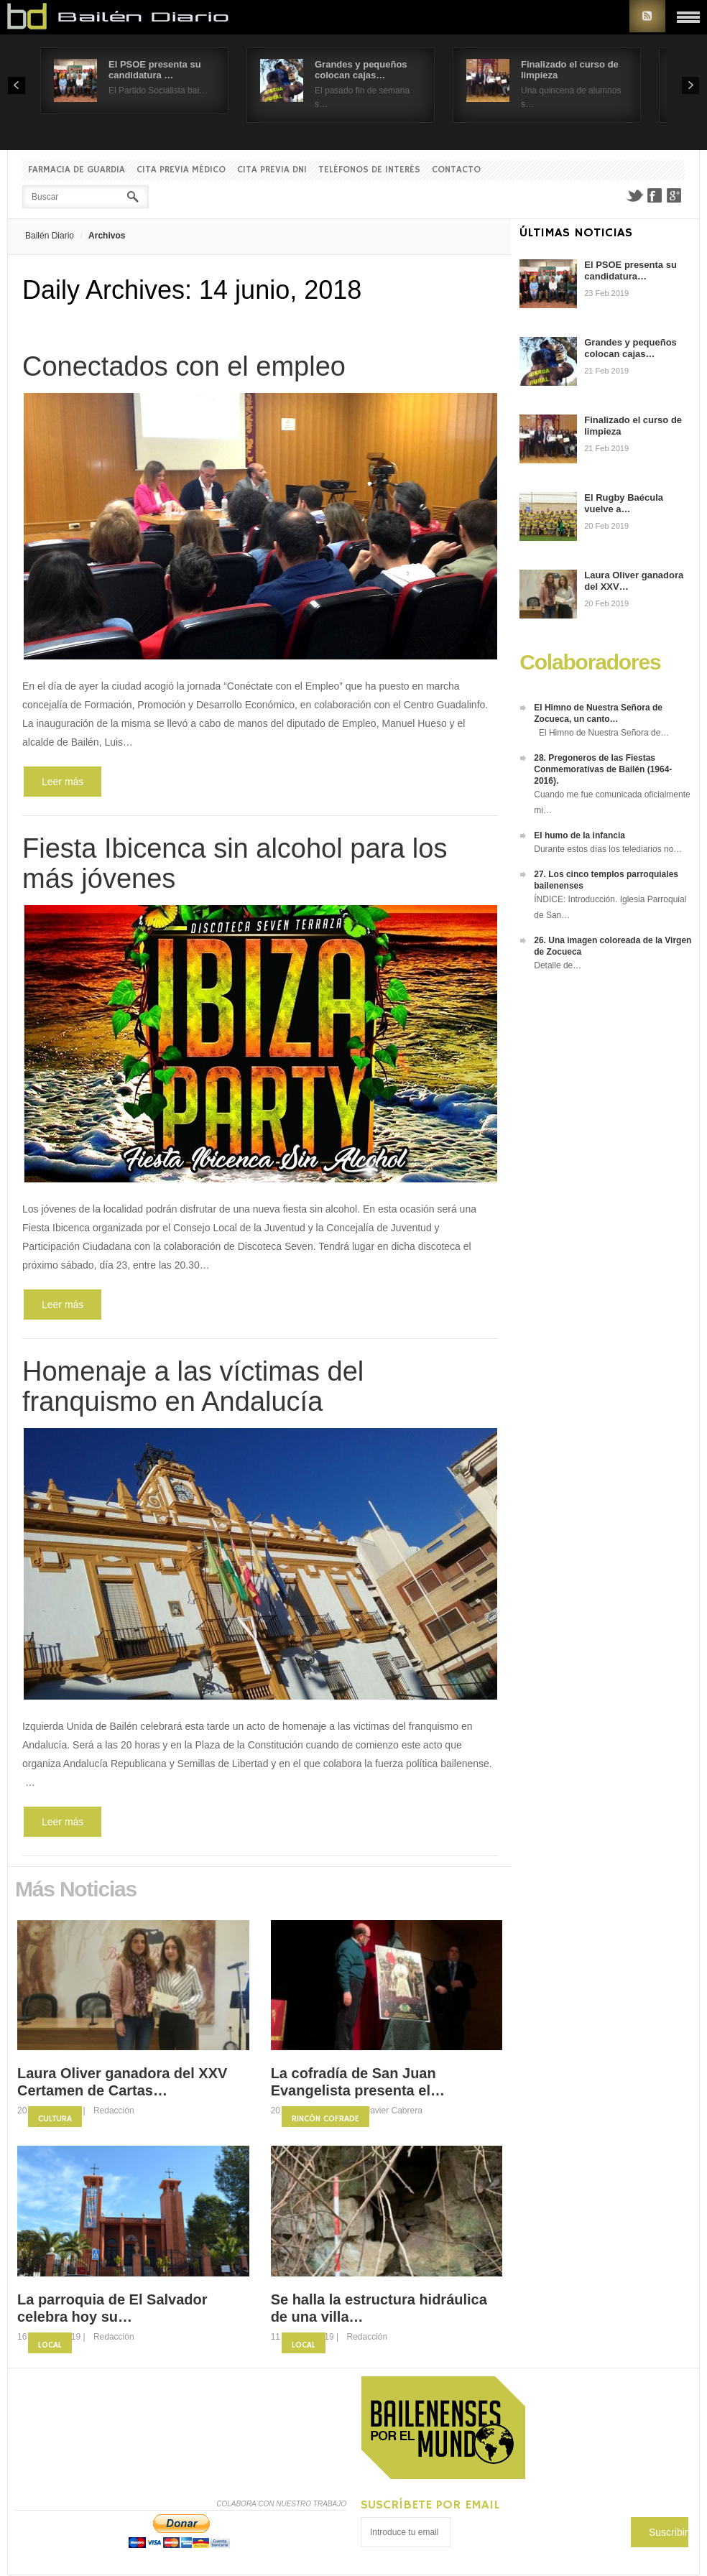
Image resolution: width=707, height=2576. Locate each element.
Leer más (62, 781)
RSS (647, 16)
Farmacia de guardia (76, 170)
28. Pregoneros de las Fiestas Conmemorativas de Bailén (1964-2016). (603, 769)
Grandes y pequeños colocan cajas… (361, 69)
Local (50, 2345)
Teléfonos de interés (369, 170)
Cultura (55, 2118)
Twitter (634, 195)
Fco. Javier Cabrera (384, 2110)
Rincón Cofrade (325, 2118)
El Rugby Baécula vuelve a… (623, 503)
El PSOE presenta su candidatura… (630, 270)
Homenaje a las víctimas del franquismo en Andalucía (193, 1386)
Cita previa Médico (181, 170)
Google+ (675, 195)
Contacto (456, 170)
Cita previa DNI (272, 170)
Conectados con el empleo (184, 366)
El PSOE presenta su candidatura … (154, 69)
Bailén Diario (49, 236)
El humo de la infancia (579, 835)
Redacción (113, 2110)
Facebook (654, 195)
